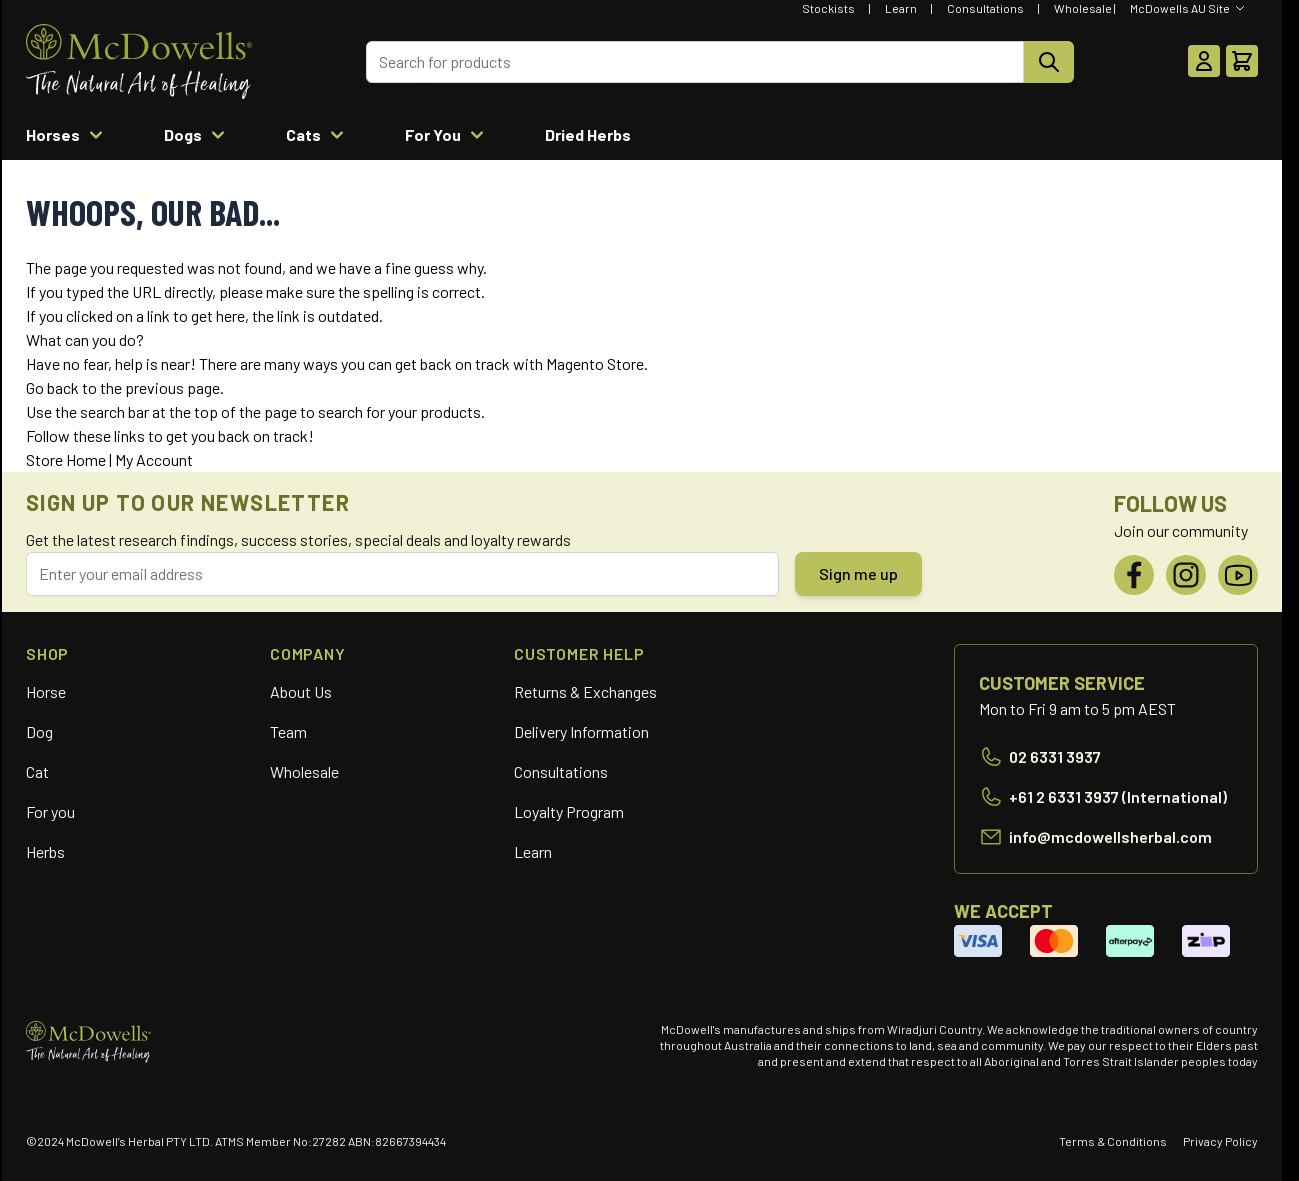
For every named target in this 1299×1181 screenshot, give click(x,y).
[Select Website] (1188, 8)
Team (288, 731)
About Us (301, 691)
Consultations (985, 8)
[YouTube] (1238, 575)
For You (447, 135)
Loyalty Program (569, 811)
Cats (317, 135)
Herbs (45, 851)
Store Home (66, 459)
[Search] (1049, 62)
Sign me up (858, 573)
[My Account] (1204, 61)
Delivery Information (581, 731)
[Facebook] (1134, 575)
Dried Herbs (588, 134)
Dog (39, 731)
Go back (52, 387)
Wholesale (1083, 8)
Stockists (828, 8)
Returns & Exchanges (585, 691)
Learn (901, 8)
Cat (37, 771)
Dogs (197, 135)
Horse (46, 691)
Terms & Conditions (1113, 1141)
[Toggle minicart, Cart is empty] (1242, 61)
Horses (67, 135)
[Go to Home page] (139, 61)
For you (50, 811)
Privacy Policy (1220, 1141)
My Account (154, 459)
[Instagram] (1186, 575)
